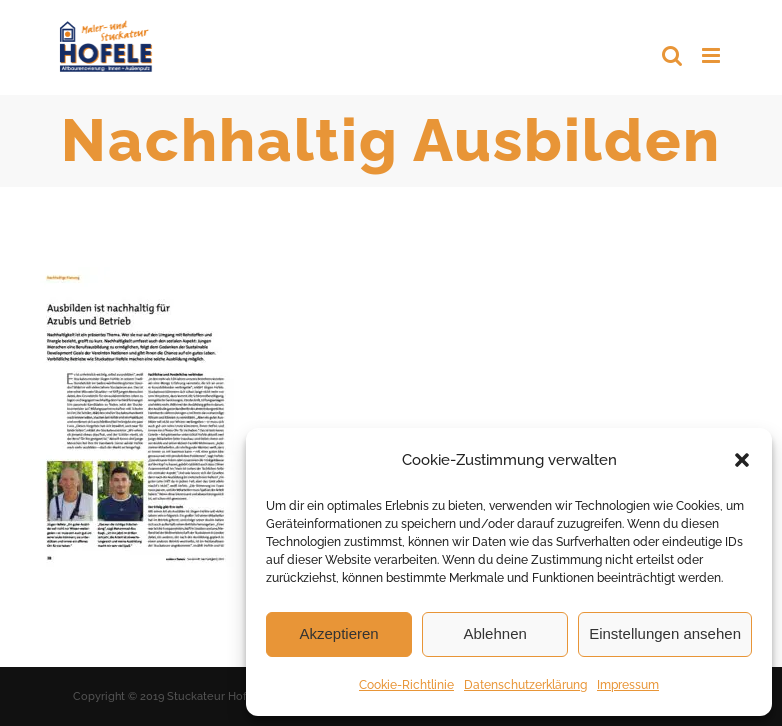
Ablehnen (494, 633)
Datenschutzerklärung (525, 685)
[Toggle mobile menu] (712, 55)
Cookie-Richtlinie (406, 685)
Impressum (628, 685)
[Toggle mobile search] (672, 55)
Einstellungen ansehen (665, 633)
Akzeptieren (338, 633)
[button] (742, 460)
